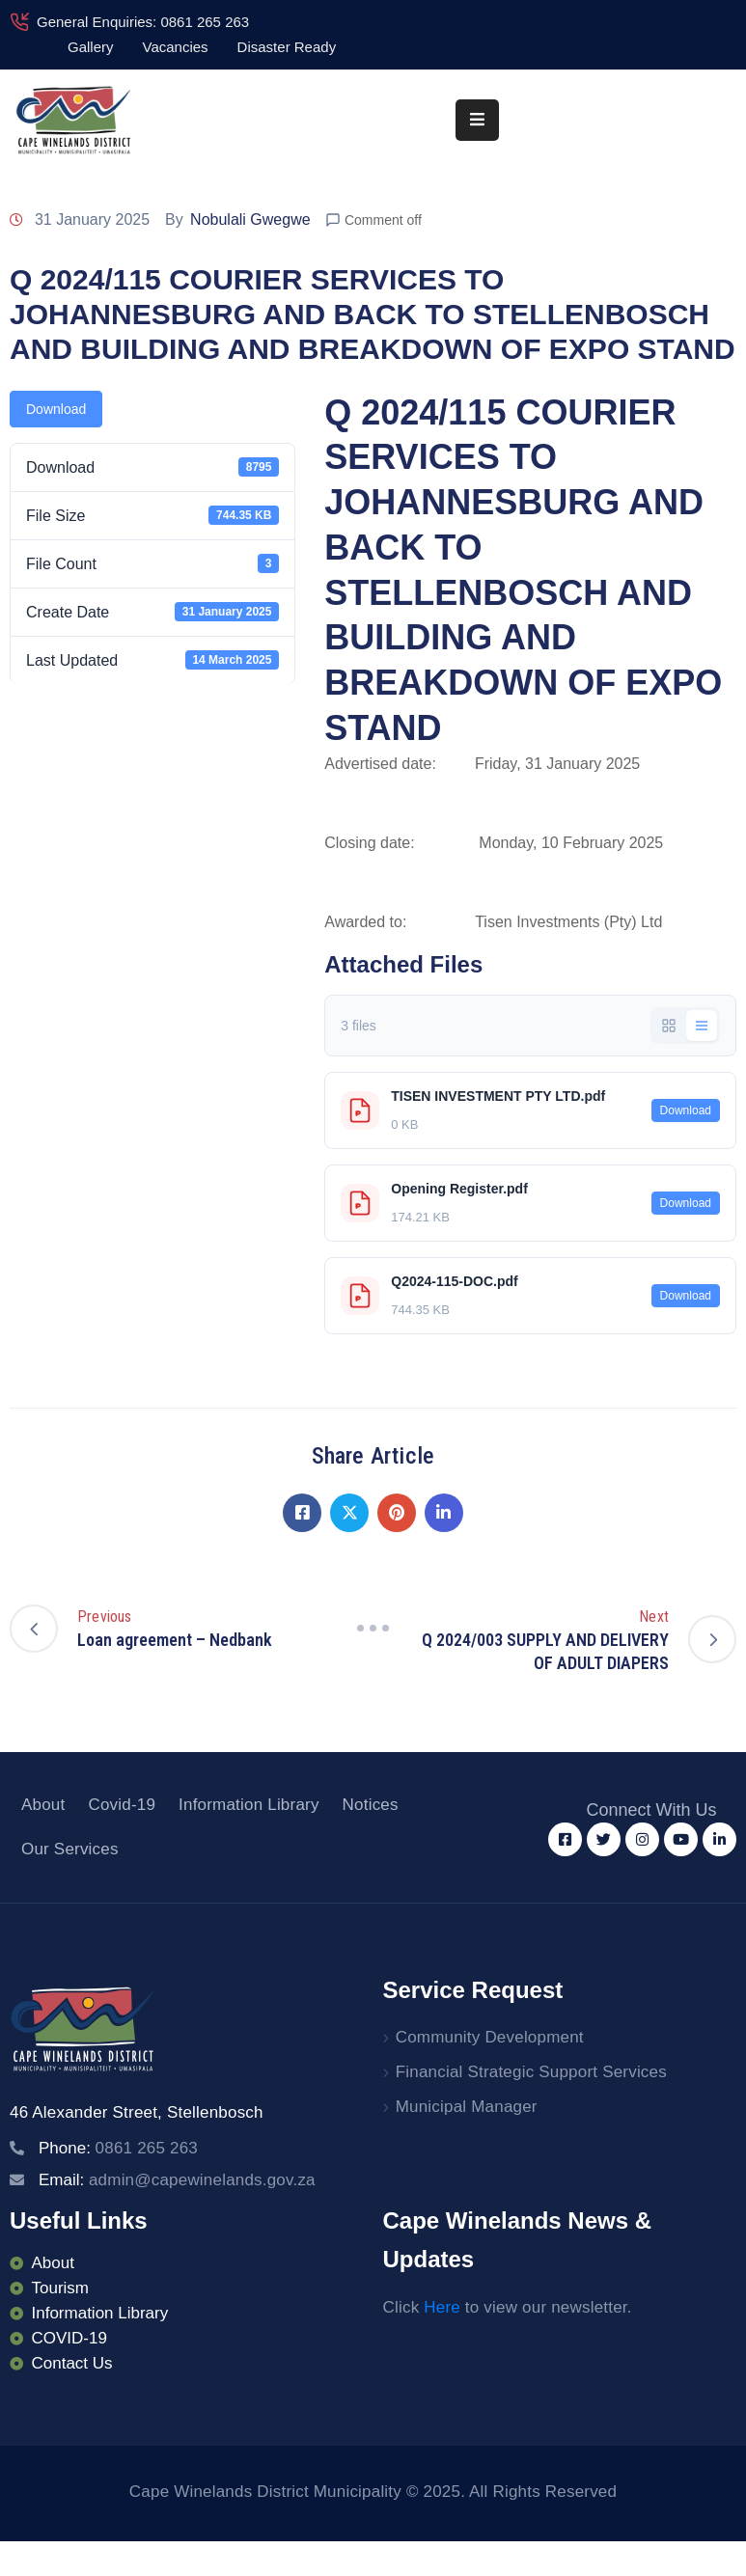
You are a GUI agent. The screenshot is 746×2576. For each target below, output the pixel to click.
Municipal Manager (467, 2106)
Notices (371, 1804)
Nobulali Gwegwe (250, 219)
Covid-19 (121, 1804)
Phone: (118, 2148)
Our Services (70, 1849)
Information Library (249, 1804)
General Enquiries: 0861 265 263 (143, 22)
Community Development (490, 2037)
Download (56, 409)
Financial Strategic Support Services (531, 2072)
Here (442, 2307)
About (43, 1804)
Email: (177, 2180)
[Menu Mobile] (477, 120)
